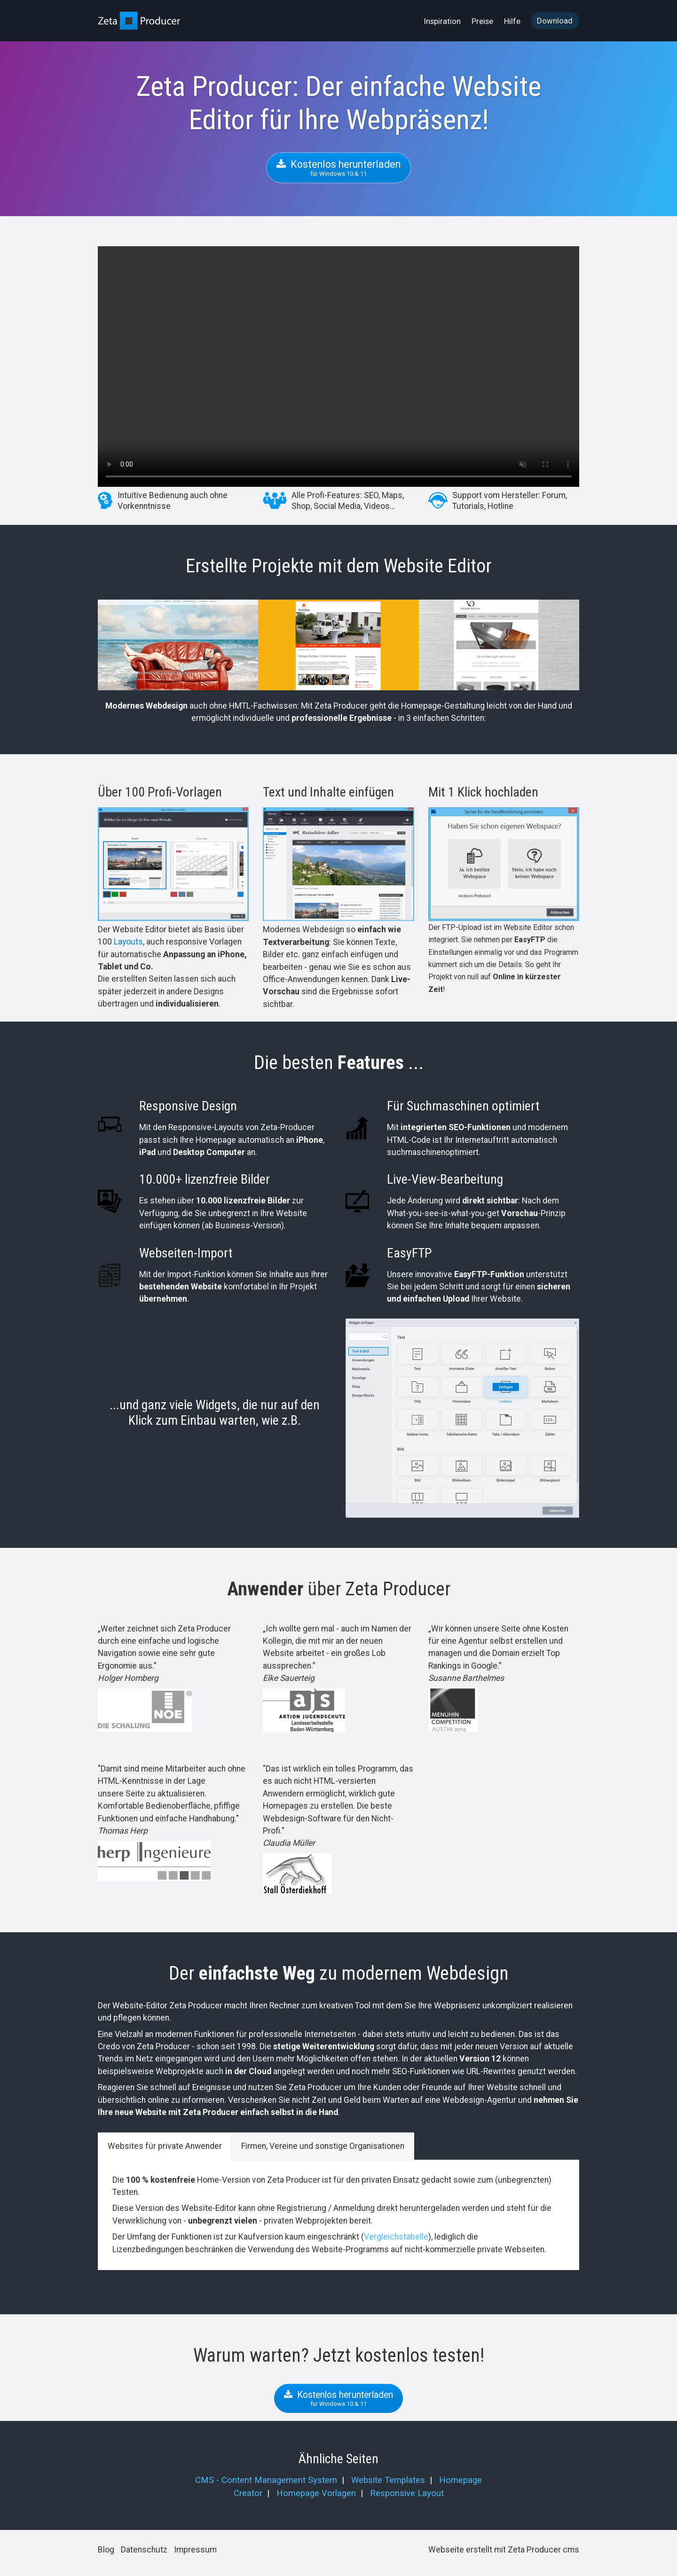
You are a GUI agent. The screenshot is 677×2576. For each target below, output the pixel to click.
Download (555, 20)
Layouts (128, 941)
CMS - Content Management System (266, 2480)
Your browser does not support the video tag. (338, 366)
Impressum (195, 2550)
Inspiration (442, 21)
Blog (106, 2550)
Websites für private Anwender (165, 2146)
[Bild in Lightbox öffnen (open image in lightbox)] (173, 864)
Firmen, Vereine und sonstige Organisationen (322, 2146)
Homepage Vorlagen (316, 2493)
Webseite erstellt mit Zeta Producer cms (503, 2550)
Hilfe (512, 21)
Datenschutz (144, 2550)
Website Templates (388, 2480)
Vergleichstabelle (396, 2236)
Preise (482, 21)
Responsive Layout (407, 2493)
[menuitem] (442, 21)
